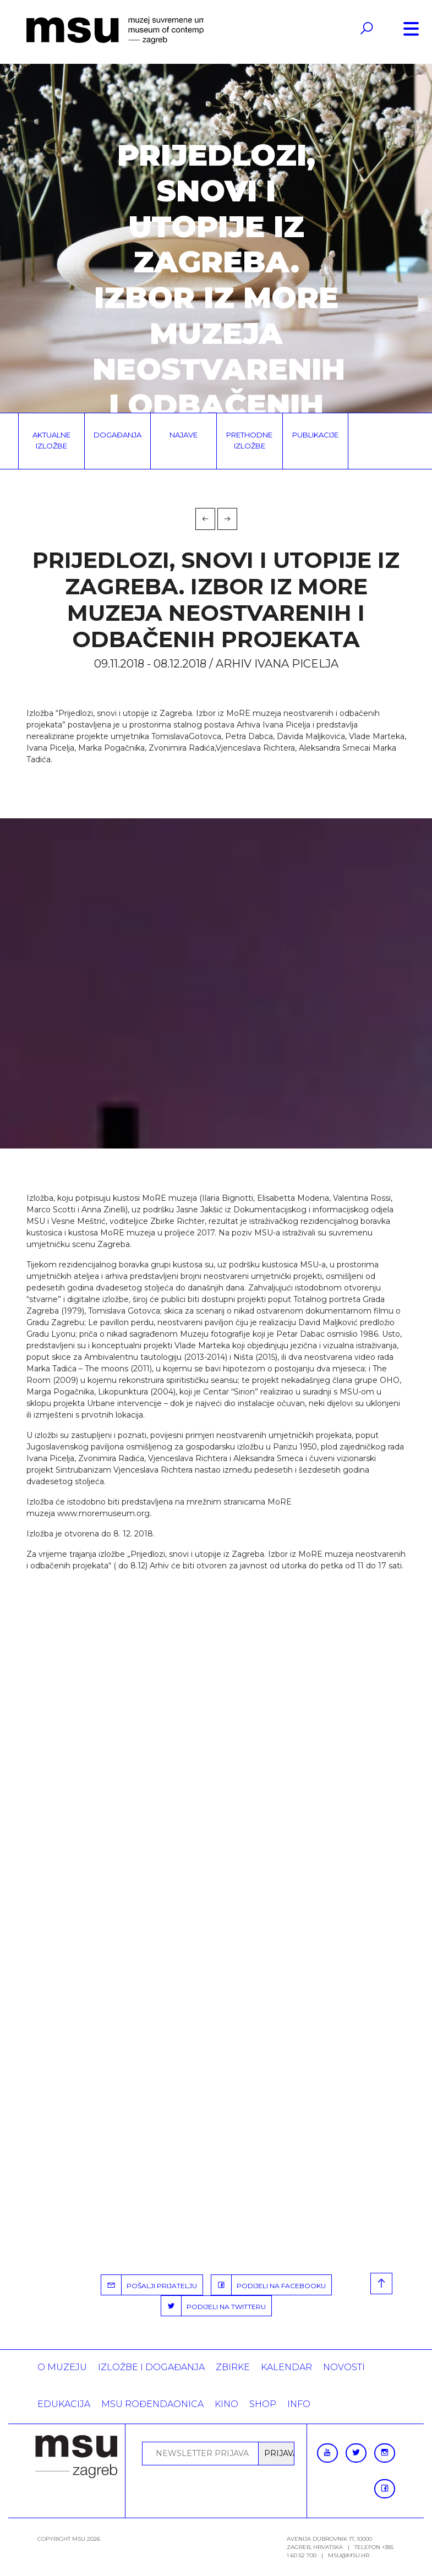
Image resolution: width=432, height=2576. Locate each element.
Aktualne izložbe (51, 440)
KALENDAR (286, 2367)
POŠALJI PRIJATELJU (149, 2285)
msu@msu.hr (348, 2555)
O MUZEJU (62, 2367)
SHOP (262, 2404)
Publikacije (315, 434)
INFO (298, 2404)
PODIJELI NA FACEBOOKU (268, 2285)
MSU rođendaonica (152, 2404)
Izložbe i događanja (151, 2367)
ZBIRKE (233, 2367)
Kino (226, 2404)
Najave (183, 434)
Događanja (117, 434)
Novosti (344, 2367)
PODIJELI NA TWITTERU (213, 2306)
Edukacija (63, 2404)
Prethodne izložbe (249, 440)
